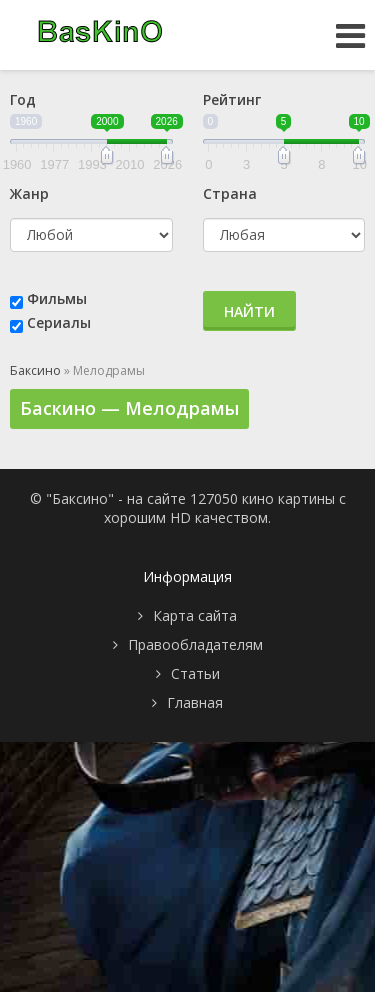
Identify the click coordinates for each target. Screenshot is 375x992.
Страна (230, 193)
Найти (249, 311)
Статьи (195, 673)
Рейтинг (232, 99)
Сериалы (59, 322)
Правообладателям (195, 644)
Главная (195, 702)
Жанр (29, 193)
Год (23, 99)
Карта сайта (195, 615)
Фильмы (57, 298)
